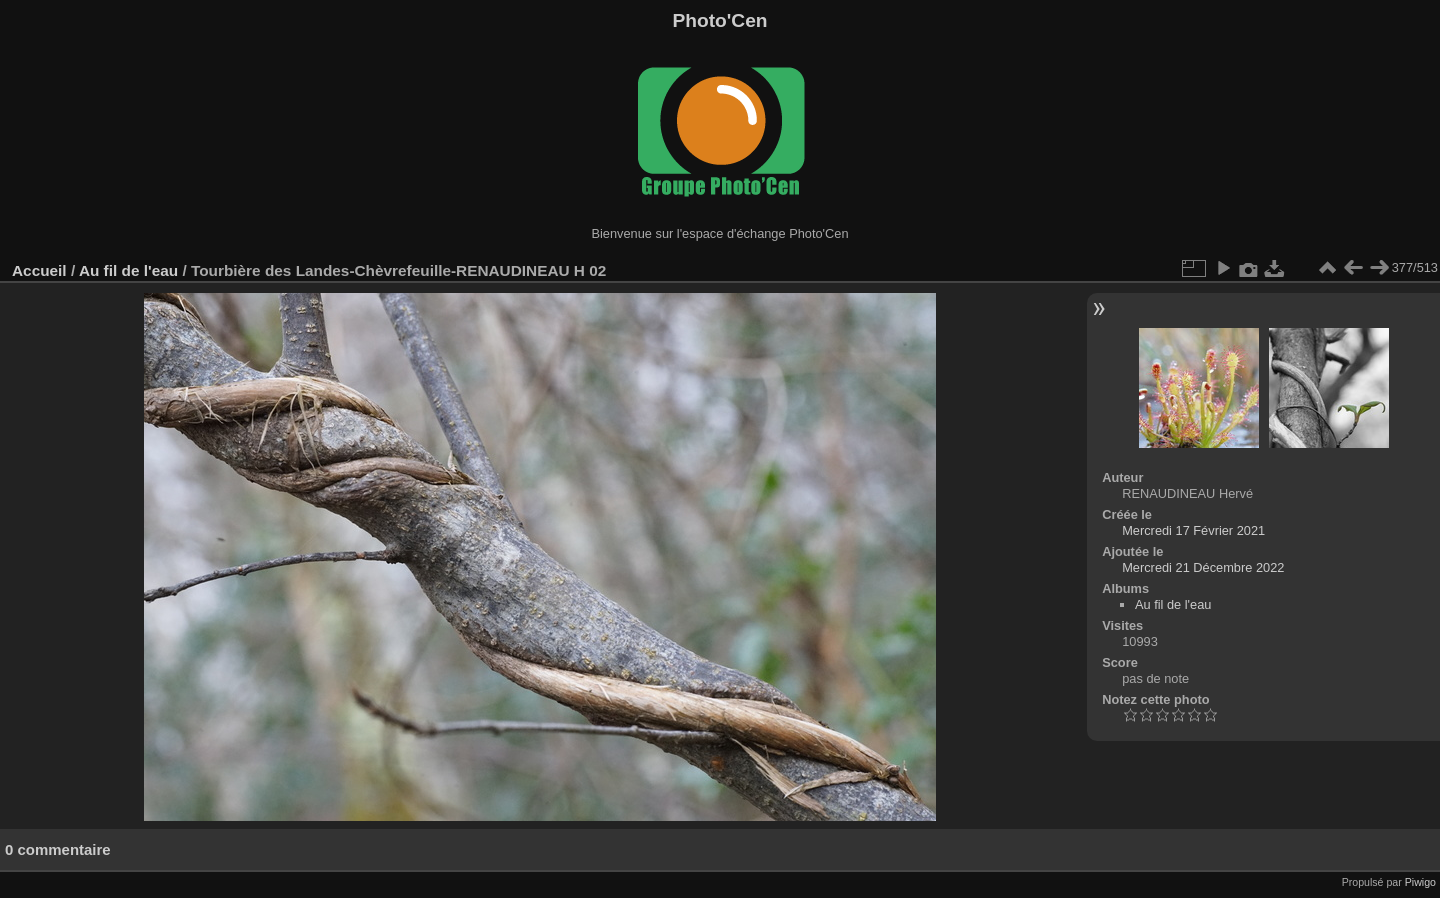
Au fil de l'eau (131, 270)
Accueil (39, 270)
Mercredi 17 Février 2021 (1193, 530)
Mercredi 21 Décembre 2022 (1203, 567)
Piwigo (1420, 882)
